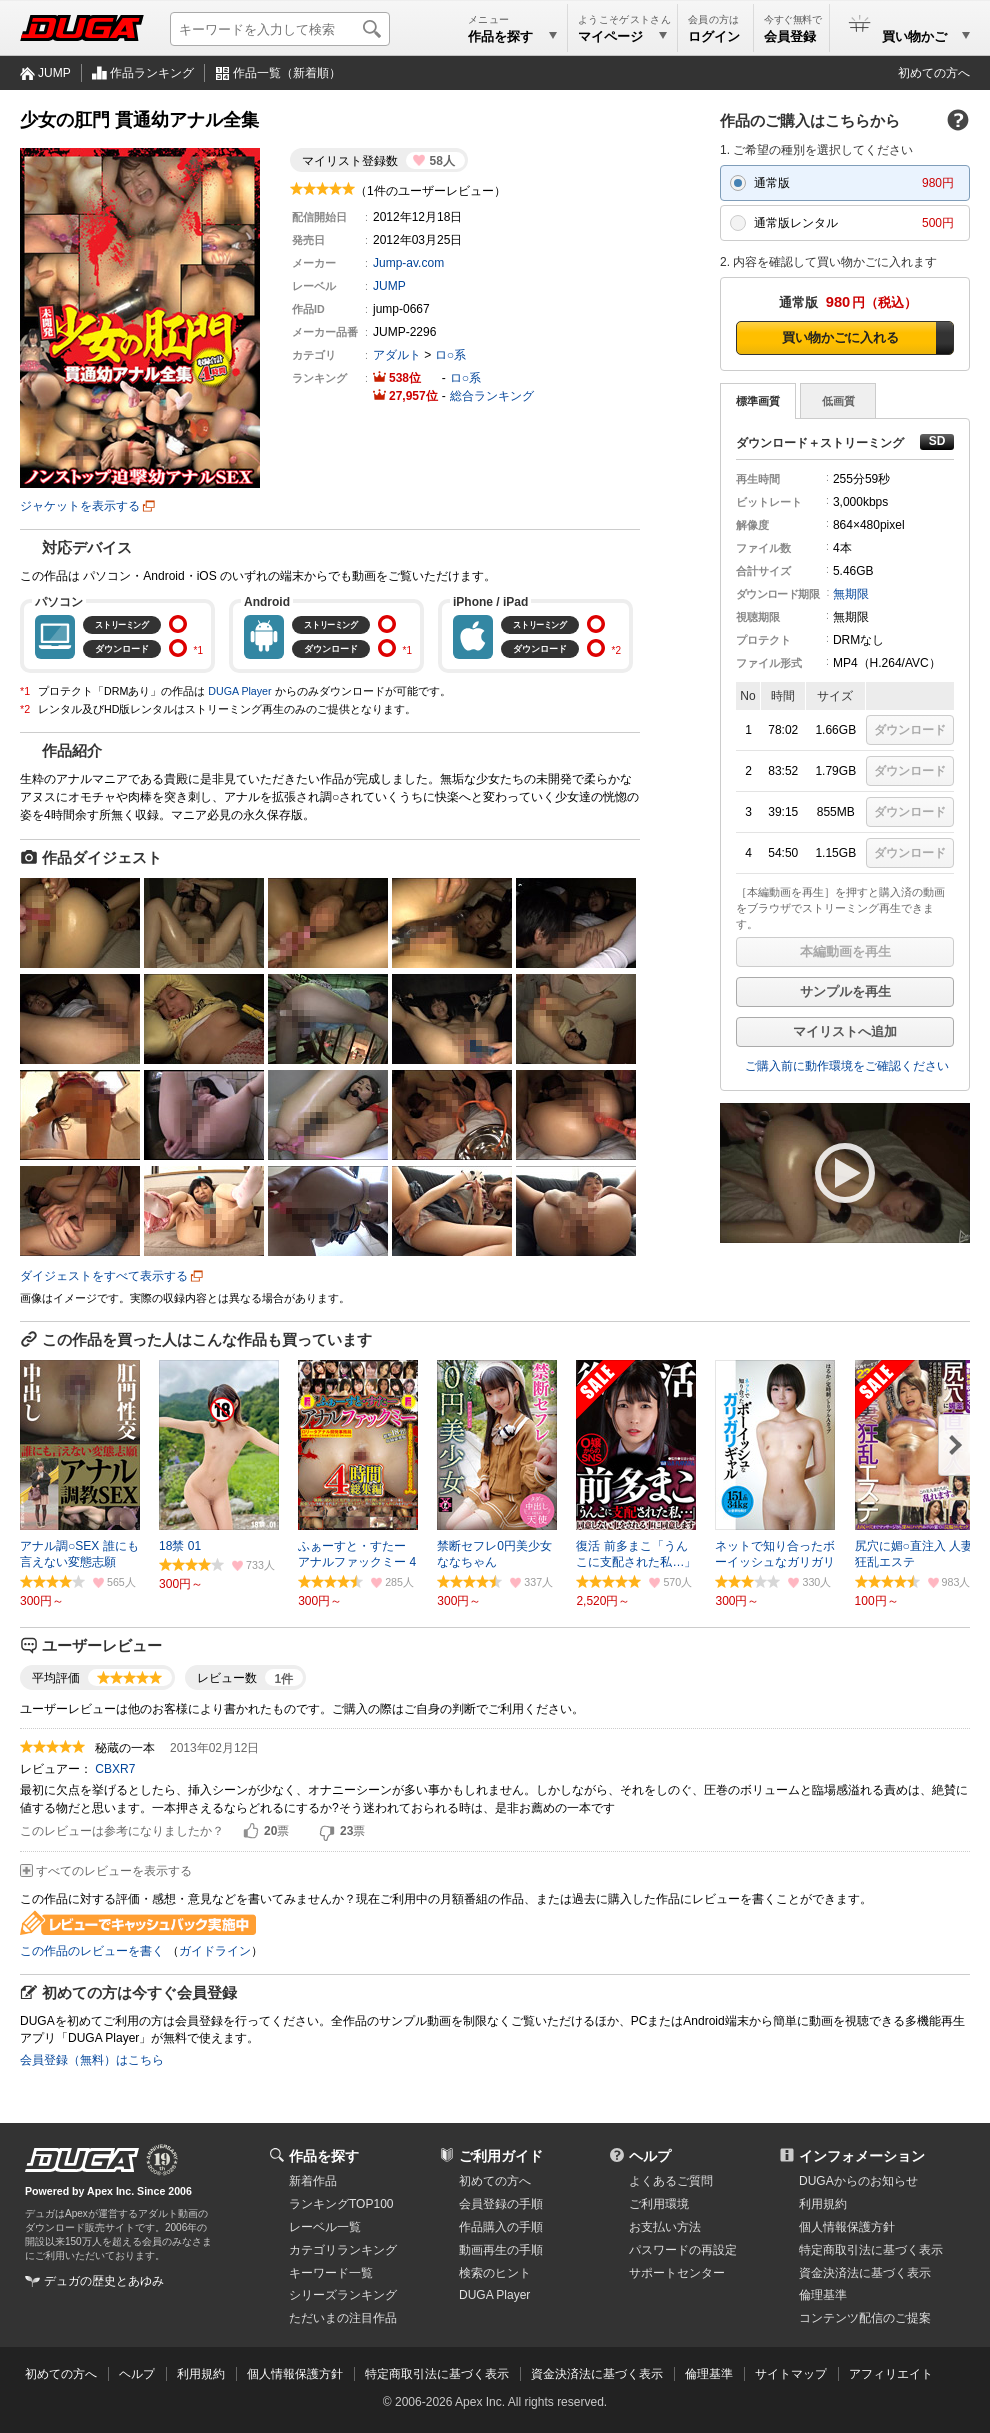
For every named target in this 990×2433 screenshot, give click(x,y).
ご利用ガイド (501, 2156)
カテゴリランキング (343, 2250)
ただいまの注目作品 (343, 2318)
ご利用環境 (659, 2204)
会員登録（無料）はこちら (92, 2060)
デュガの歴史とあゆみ (104, 2281)
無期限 (851, 594)
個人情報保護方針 (847, 2227)
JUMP (54, 73)
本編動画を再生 (845, 951)
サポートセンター (677, 2273)
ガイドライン (215, 1951)
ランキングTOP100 (341, 2204)
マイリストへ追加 (845, 1031)
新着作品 (313, 2181)
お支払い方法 (665, 2227)
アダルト (397, 355)
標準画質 (758, 401)
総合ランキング (492, 396)
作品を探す (324, 2156)
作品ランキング (152, 73)
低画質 (838, 401)
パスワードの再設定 (683, 2250)
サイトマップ (791, 2374)
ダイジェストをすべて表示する (104, 1276)
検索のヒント (495, 2273)
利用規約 (823, 2204)
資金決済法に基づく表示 (597, 2374)
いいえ (327, 1832)
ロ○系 (450, 355)
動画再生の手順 (501, 2250)
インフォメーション (862, 2156)
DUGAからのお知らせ (858, 2181)
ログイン (714, 36)
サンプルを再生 (845, 991)
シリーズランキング (343, 2295)
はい (251, 1832)
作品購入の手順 (501, 2227)
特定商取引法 (871, 2250)
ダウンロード (910, 730)
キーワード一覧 (331, 2273)
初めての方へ (934, 73)
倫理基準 (823, 2295)
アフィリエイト (891, 2374)
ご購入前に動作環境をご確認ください (847, 1066)
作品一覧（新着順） (287, 73)
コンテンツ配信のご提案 (865, 2318)
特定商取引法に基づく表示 (437, 2374)
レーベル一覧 (325, 2227)
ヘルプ (650, 2156)
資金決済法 (865, 2273)
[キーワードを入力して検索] (280, 29)
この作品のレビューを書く (92, 1951)
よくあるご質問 (671, 2181)
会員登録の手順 (501, 2204)
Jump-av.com (408, 263)
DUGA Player (239, 691)
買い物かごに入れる (840, 337)
